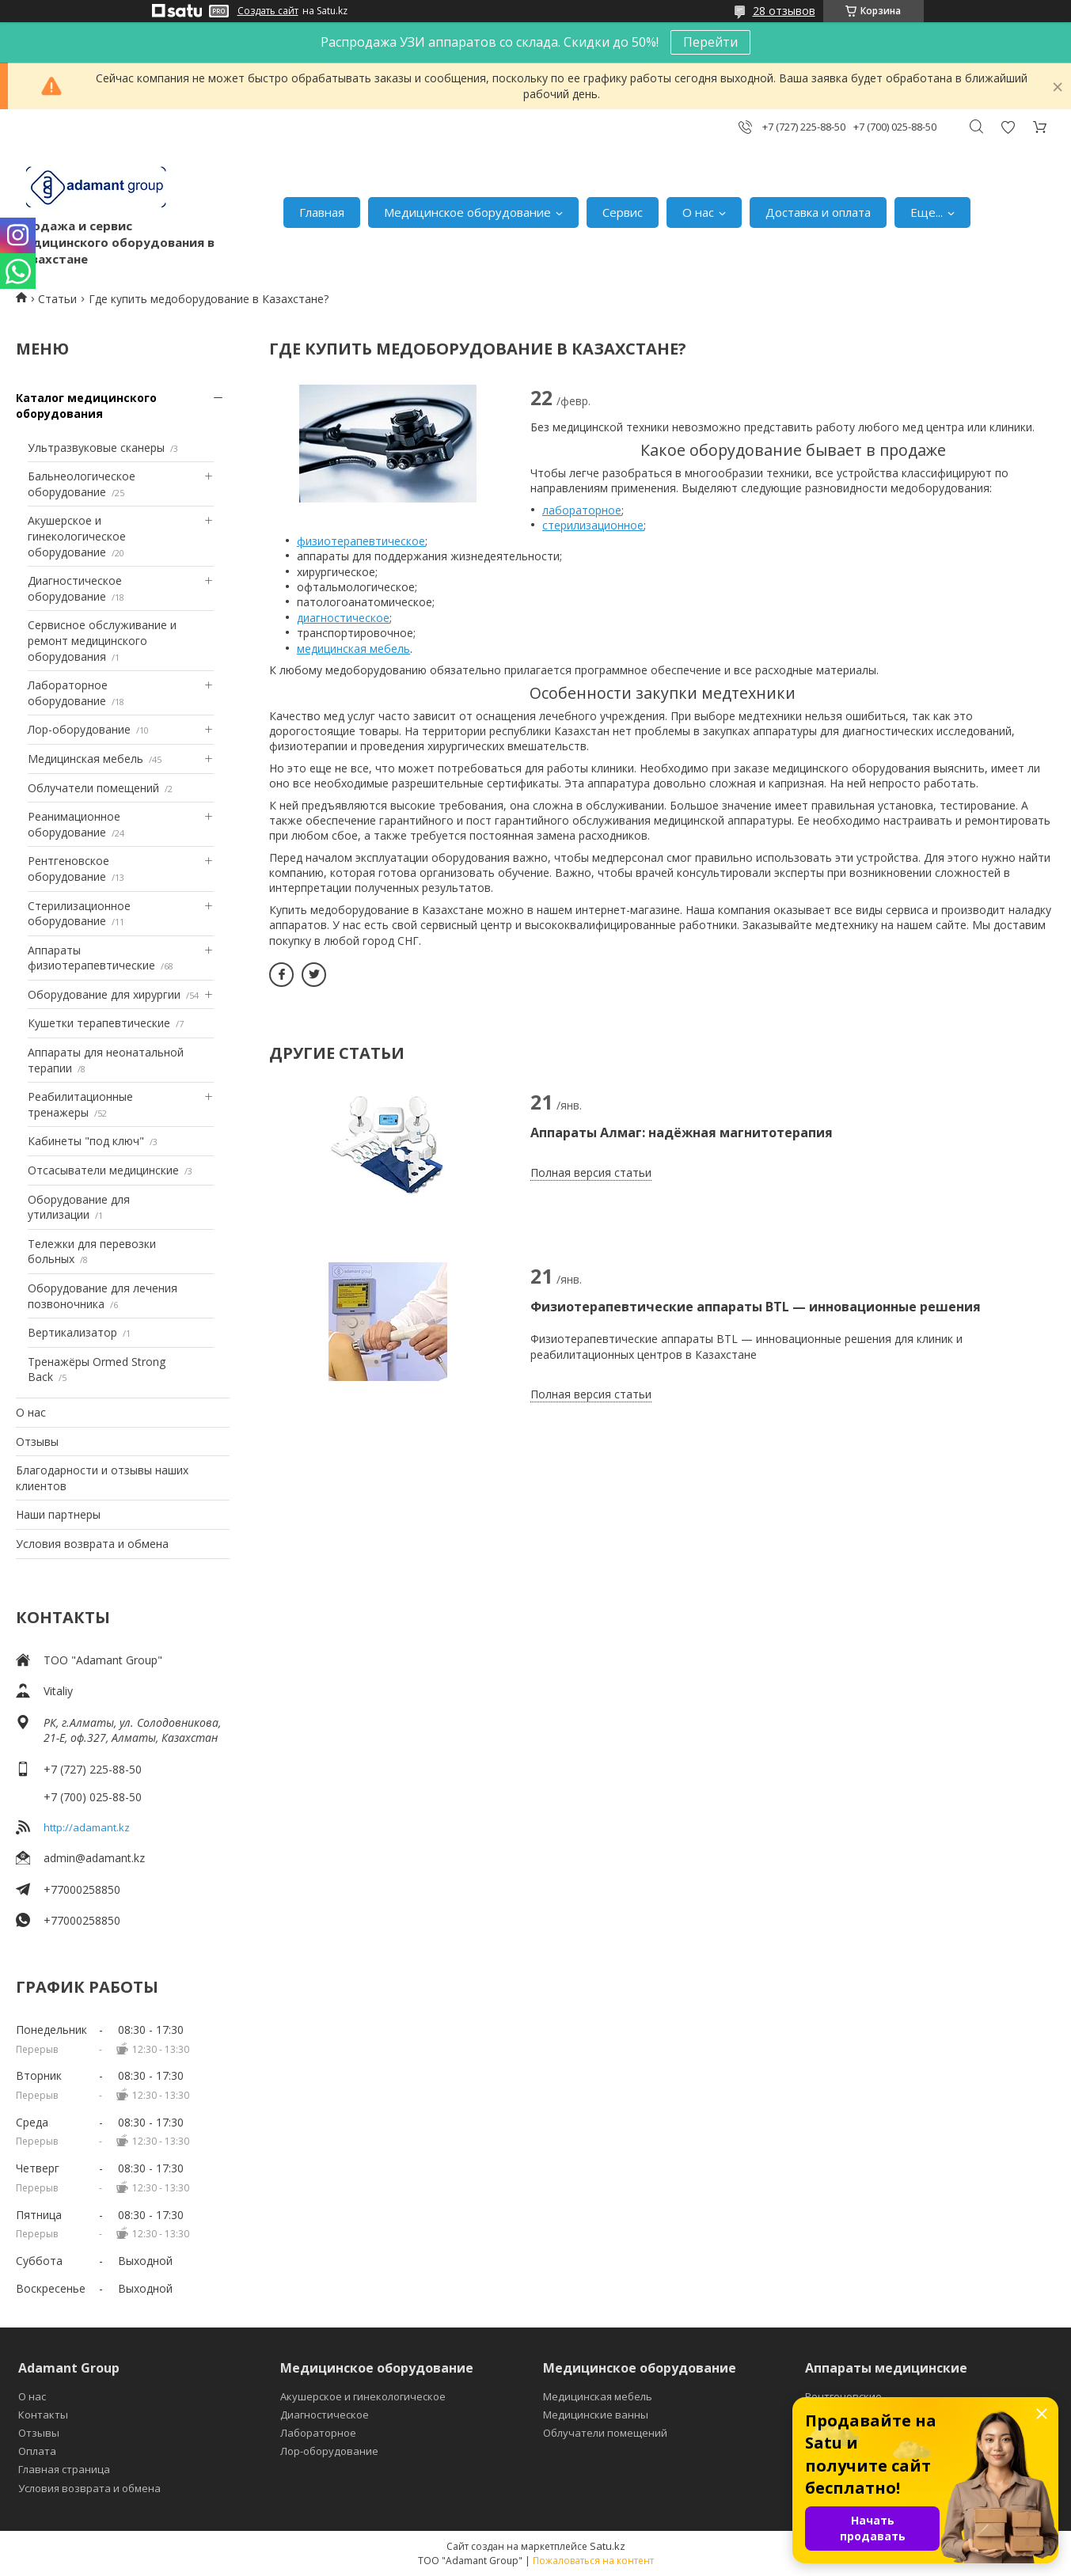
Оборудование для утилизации (79, 1207)
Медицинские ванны (595, 2414)
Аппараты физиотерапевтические (91, 958)
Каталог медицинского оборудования (86, 405)
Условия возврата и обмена (92, 1543)
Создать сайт (267, 11)
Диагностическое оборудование (75, 588)
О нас (698, 212)
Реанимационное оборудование (74, 824)
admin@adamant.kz (94, 1857)
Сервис (622, 212)
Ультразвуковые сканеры (96, 447)
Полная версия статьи (590, 1172)
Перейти (710, 42)
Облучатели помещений (93, 787)
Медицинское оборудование (467, 212)
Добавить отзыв (1008, 127)
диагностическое (343, 617)
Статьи (57, 298)
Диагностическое (324, 2414)
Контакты (43, 2414)
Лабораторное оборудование (68, 692)
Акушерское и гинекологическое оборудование (77, 536)
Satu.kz (607, 2546)
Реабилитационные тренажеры (80, 1104)
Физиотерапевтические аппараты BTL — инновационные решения (755, 1306)
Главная (321, 212)
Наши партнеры (58, 1514)
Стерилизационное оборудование (79, 913)
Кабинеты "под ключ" (86, 1140)
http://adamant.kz (87, 1827)
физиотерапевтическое (361, 540)
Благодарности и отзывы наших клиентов (102, 1478)
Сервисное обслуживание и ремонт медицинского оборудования (102, 640)
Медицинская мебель (85, 758)
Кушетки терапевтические (99, 1022)
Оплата (37, 2451)
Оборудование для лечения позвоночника (102, 1295)
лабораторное (581, 510)
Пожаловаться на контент (593, 2560)
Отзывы (37, 1441)
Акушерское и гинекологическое (363, 2396)
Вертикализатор (72, 1332)
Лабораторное (318, 2433)
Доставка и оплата (818, 212)
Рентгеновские (843, 2396)
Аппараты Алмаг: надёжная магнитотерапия (681, 1132)
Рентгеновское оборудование (68, 868)
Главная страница (64, 2469)
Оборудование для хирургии (104, 994)
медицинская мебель (353, 648)
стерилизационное (593, 525)
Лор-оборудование (79, 729)
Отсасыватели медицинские (103, 1170)
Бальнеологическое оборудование (81, 484)
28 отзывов (784, 10)
